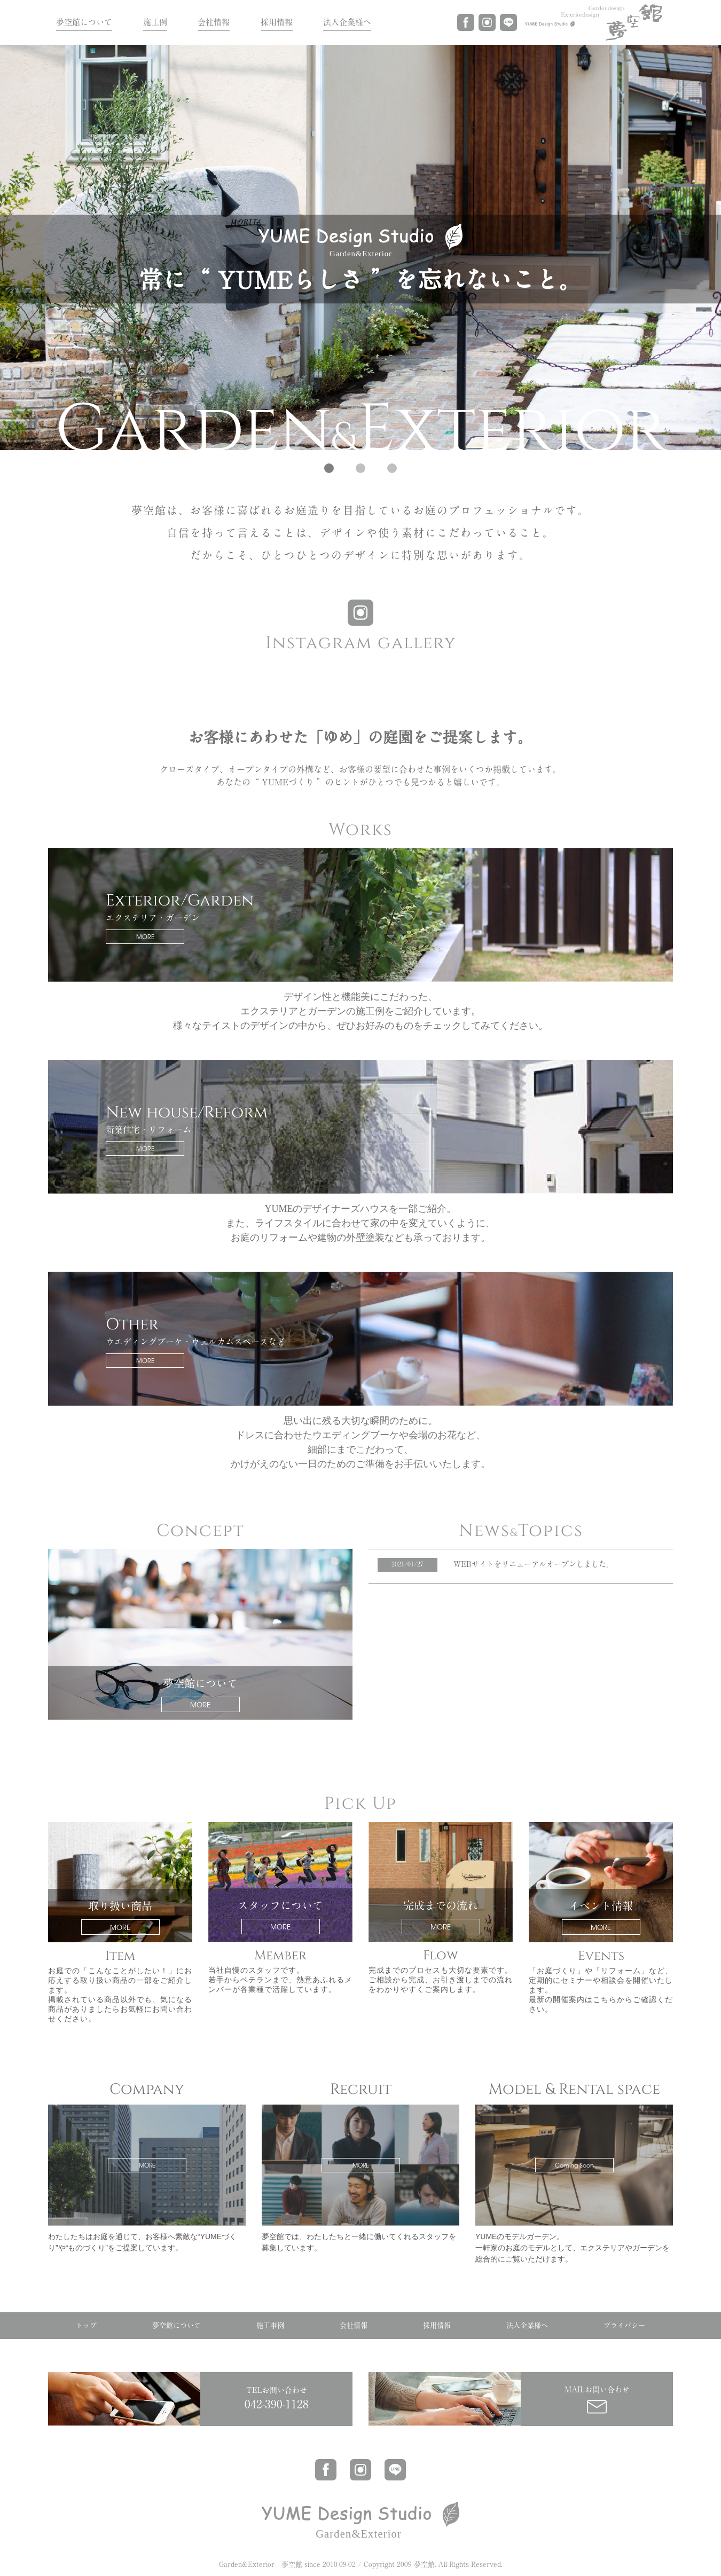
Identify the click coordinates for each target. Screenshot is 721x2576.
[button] (329, 468)
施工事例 (270, 2325)
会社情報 (214, 22)
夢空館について (84, 22)
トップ (86, 2325)
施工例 (155, 22)
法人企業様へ (347, 22)
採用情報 (277, 22)
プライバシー (624, 2325)
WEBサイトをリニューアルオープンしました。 (533, 1564)
